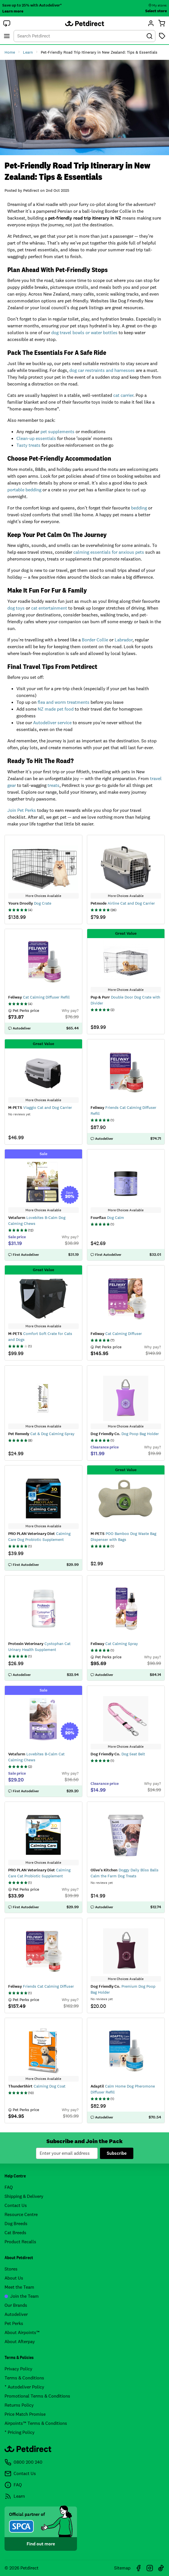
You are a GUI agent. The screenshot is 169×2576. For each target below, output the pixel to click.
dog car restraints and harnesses (102, 370)
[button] (6, 23)
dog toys (16, 608)
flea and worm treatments (63, 702)
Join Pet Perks (21, 810)
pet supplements (57, 432)
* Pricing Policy (20, 2432)
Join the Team (22, 2296)
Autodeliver (16, 2314)
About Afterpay (20, 2342)
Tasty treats (28, 445)
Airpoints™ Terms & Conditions (36, 2423)
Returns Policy (19, 2405)
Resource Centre (21, 2214)
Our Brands (16, 2305)
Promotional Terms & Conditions (37, 2396)
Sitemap (122, 2568)
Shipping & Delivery (24, 2196)
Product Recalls (20, 2242)
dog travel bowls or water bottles (84, 333)
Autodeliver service (52, 723)
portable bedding (24, 490)
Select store (156, 10)
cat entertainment (49, 608)
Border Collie (95, 640)
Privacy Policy (18, 2369)
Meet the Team (19, 2287)
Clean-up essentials (36, 438)
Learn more (12, 11)
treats (53, 785)
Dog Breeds (16, 2224)
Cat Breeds (15, 2233)
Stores (11, 2269)
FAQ (9, 2187)
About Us (14, 2278)
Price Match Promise (25, 2414)
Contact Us (16, 2205)
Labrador (123, 640)
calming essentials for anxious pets (108, 552)
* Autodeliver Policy (24, 2387)
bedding (139, 508)
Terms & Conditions (24, 2378)
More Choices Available (43, 896)
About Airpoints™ (22, 2332)
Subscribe (117, 2153)
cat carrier (123, 395)
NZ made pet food (56, 709)
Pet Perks (14, 2323)
